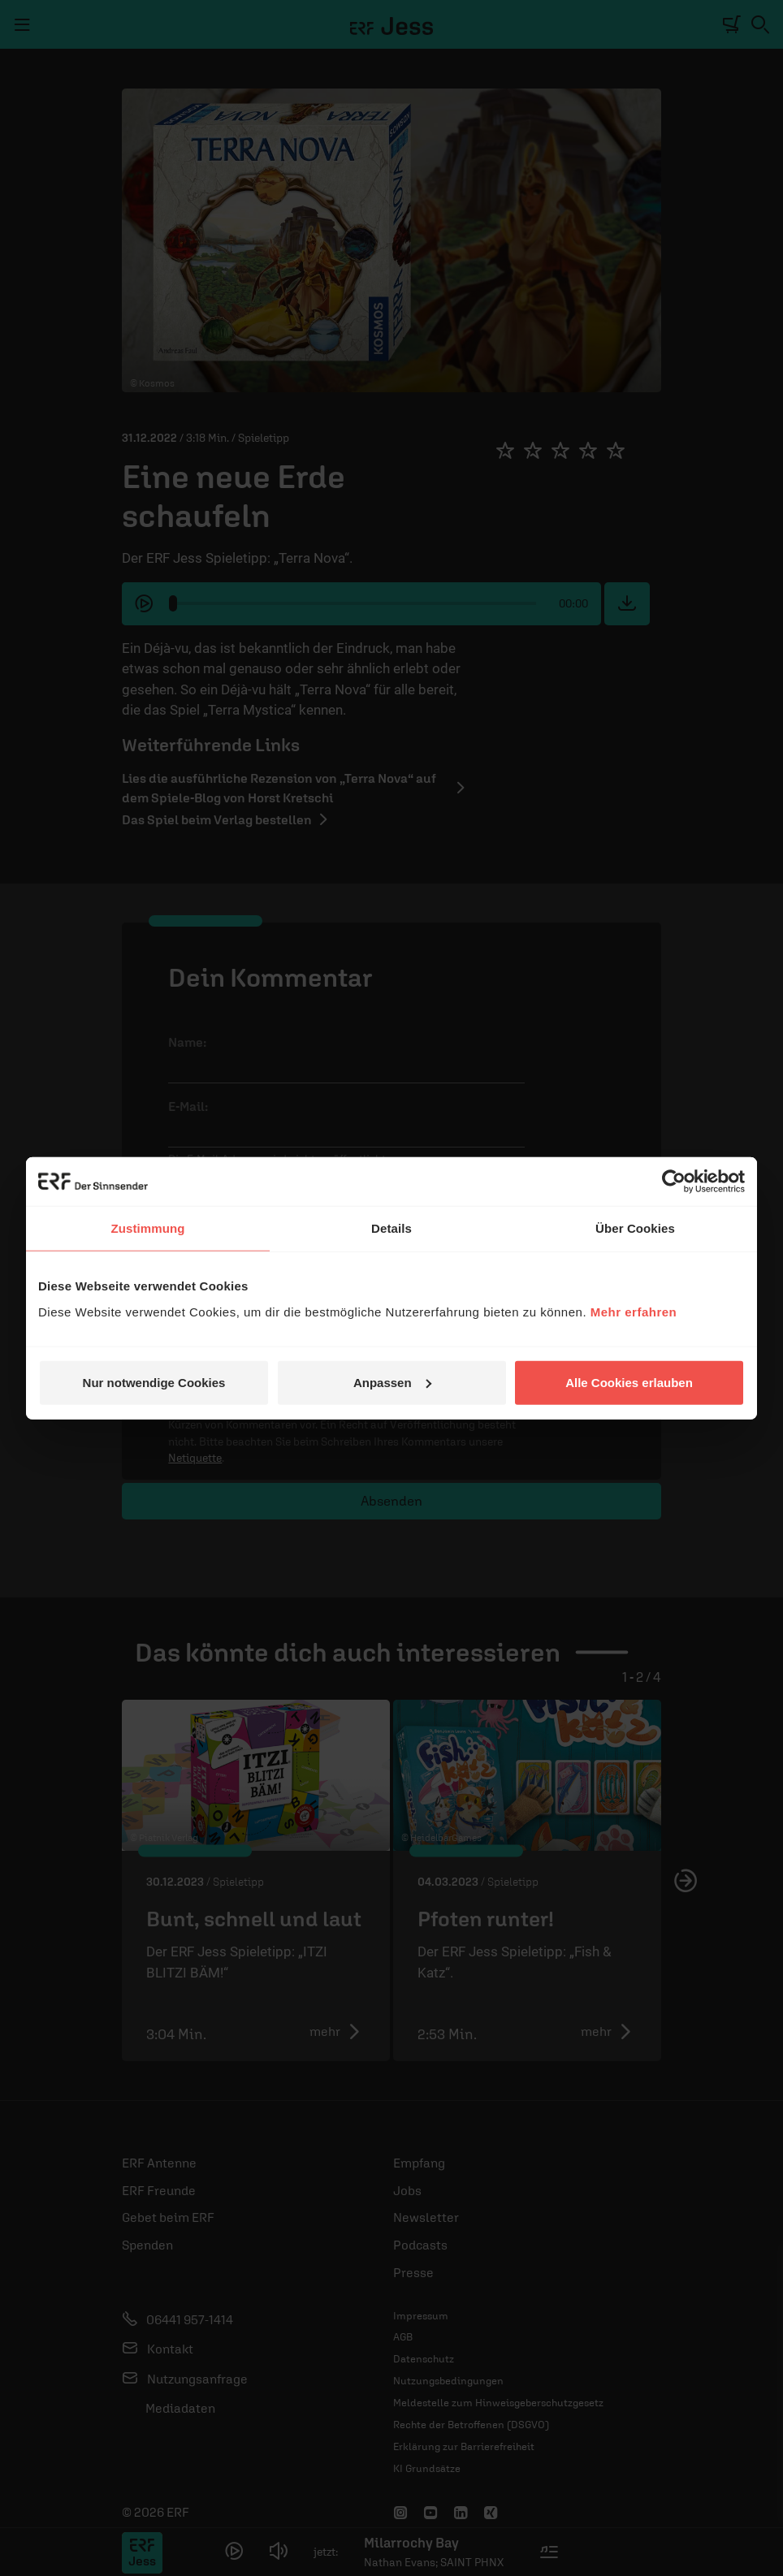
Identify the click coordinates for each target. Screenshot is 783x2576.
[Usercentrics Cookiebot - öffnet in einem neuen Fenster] (674, 1181)
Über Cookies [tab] (635, 1228)
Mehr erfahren (633, 1311)
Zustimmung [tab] (148, 1228)
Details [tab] (391, 1228)
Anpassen (392, 1382)
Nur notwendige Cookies (154, 1382)
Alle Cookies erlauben (629, 1382)
